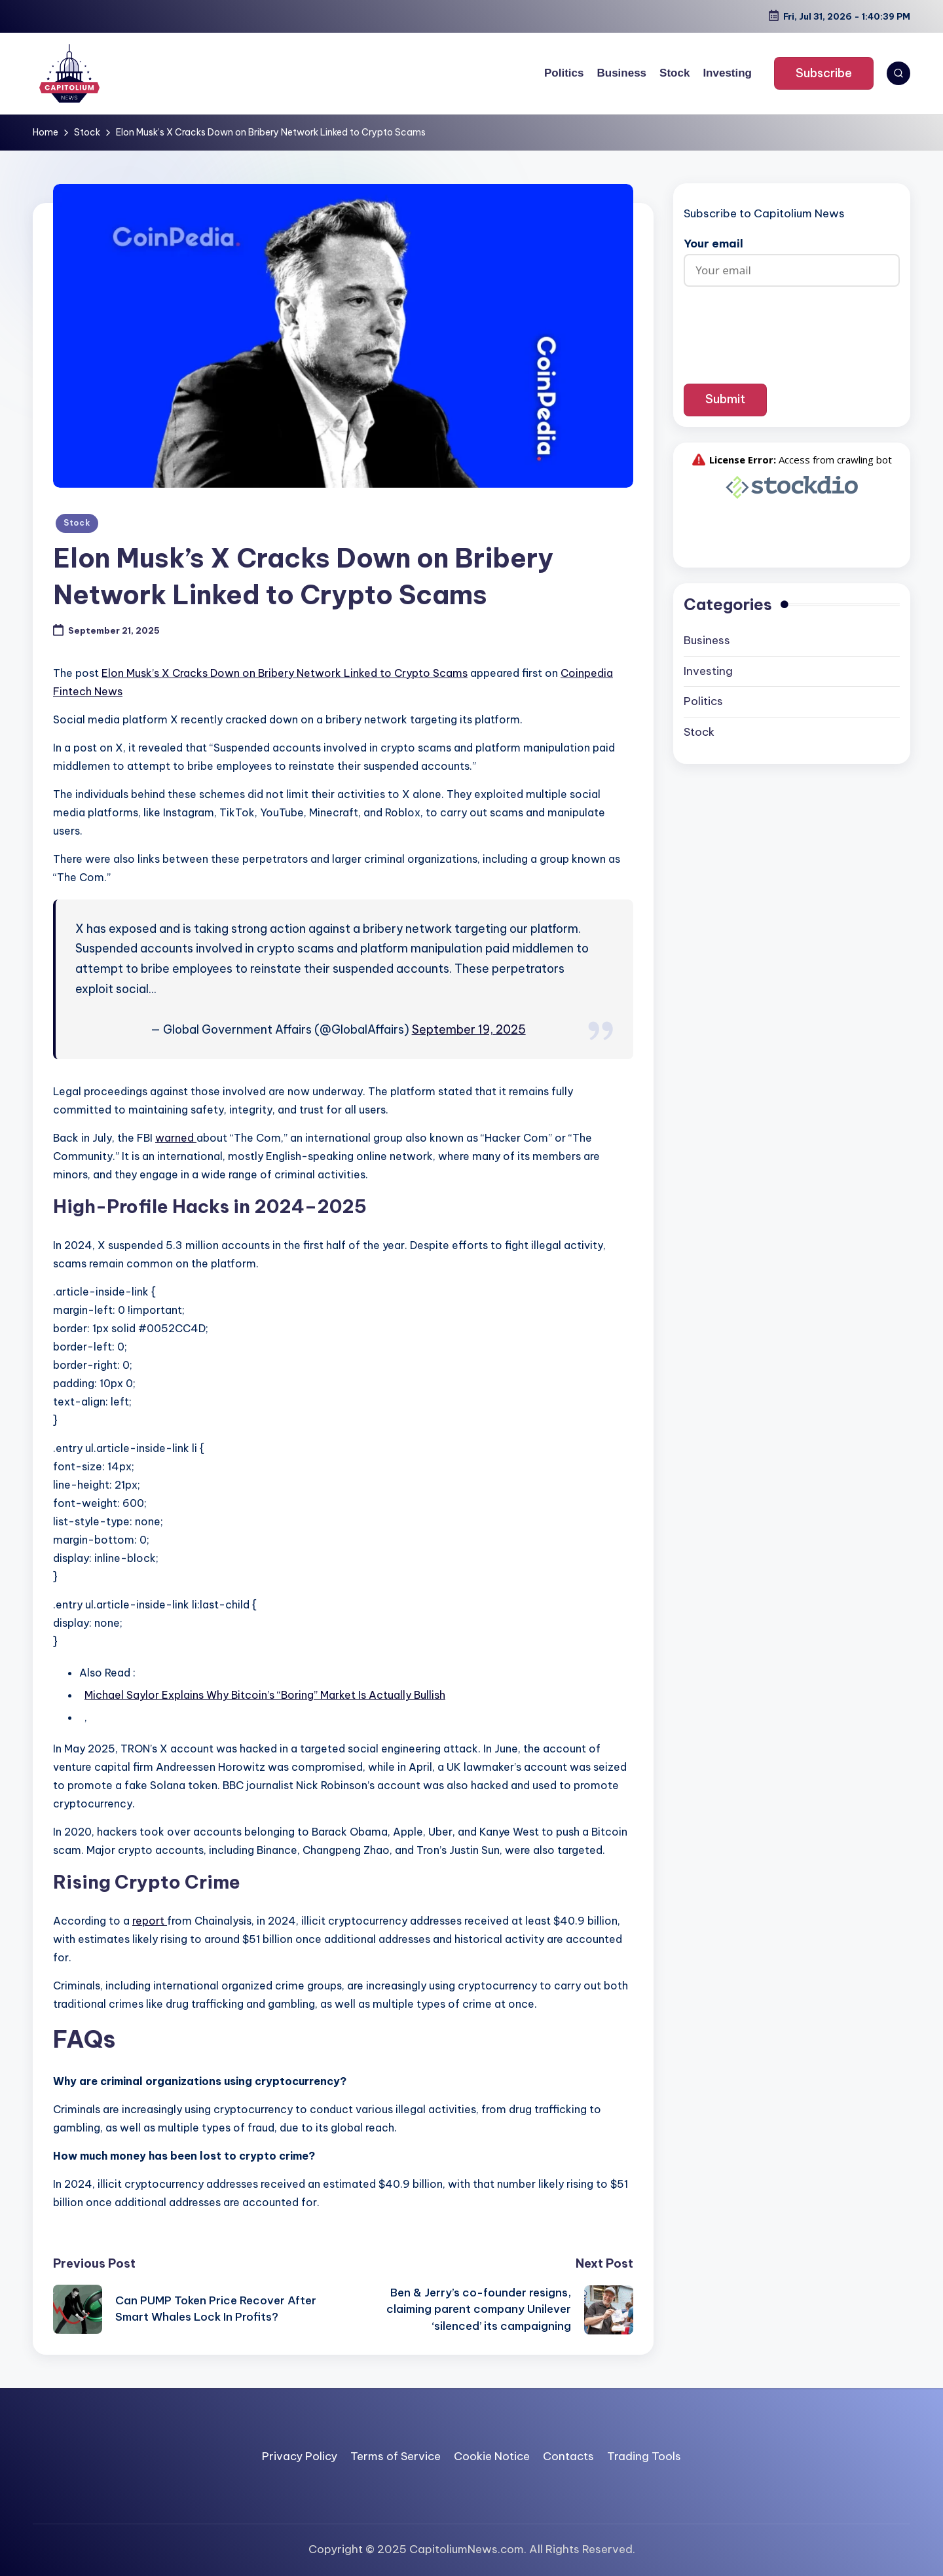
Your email (792, 257)
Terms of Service (395, 2456)
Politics (703, 701)
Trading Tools (644, 2456)
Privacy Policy (299, 2456)
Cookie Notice (492, 2456)
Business (707, 640)
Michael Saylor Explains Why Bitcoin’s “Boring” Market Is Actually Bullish (264, 1694)
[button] (824, 73)
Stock (77, 523)
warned (175, 1137)
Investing (708, 671)
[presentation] (791, 325)
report (149, 1920)
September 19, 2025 (469, 1029)
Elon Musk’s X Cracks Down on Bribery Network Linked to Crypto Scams (285, 673)
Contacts (568, 2456)
